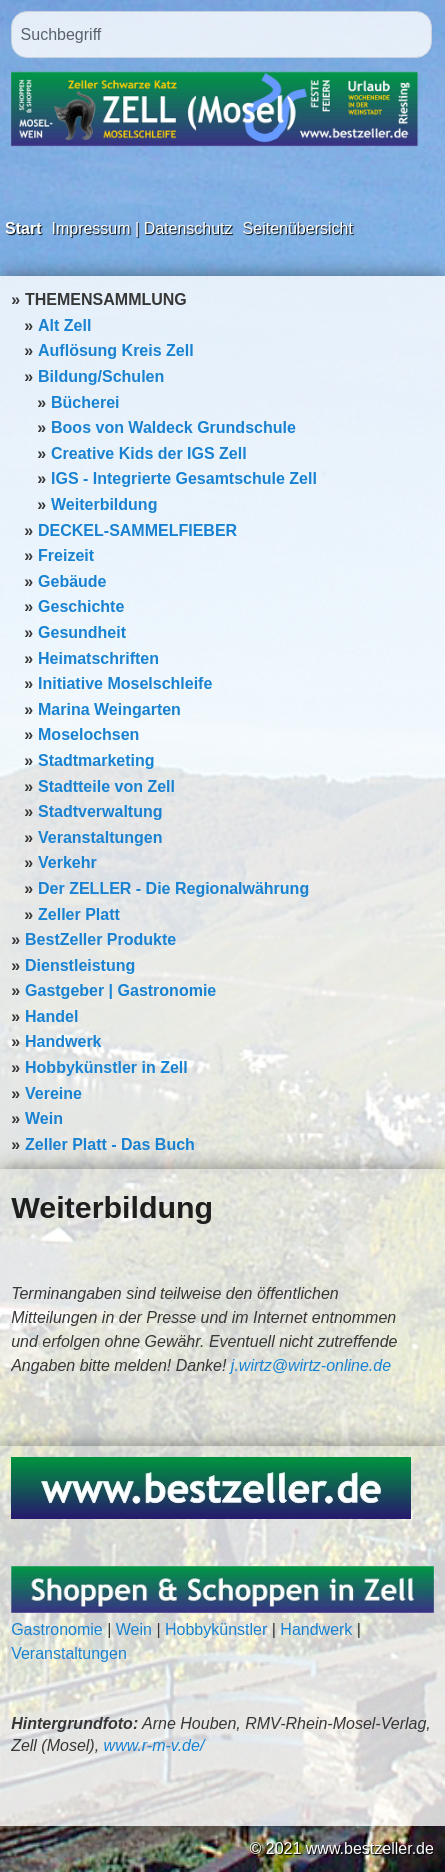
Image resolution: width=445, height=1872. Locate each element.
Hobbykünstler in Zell (106, 1067)
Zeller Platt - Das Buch (110, 1144)
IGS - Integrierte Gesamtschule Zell (184, 478)
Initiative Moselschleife (125, 683)
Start (23, 228)
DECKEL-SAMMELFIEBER (137, 530)
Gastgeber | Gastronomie (120, 990)
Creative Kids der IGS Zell (149, 453)
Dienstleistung (80, 965)
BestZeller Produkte (100, 939)
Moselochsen (88, 734)
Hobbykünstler (216, 1629)
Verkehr (67, 862)
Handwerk (63, 1041)
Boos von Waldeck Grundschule (173, 427)
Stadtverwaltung (100, 811)
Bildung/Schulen (101, 376)
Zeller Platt (79, 914)
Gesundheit (82, 632)
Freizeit (66, 555)
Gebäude (72, 581)
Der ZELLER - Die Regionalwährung (173, 888)
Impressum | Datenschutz (141, 228)
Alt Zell (64, 325)
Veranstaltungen (100, 837)
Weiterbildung (104, 504)
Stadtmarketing (96, 760)
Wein (44, 1118)
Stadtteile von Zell (106, 786)
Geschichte (81, 606)
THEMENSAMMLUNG (106, 299)
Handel (51, 1016)
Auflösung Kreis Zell (116, 350)
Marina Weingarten (109, 709)
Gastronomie (57, 1629)
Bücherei (85, 402)
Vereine (53, 1093)
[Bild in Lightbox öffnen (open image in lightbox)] (211, 1488)
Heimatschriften (98, 658)
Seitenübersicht (298, 228)
